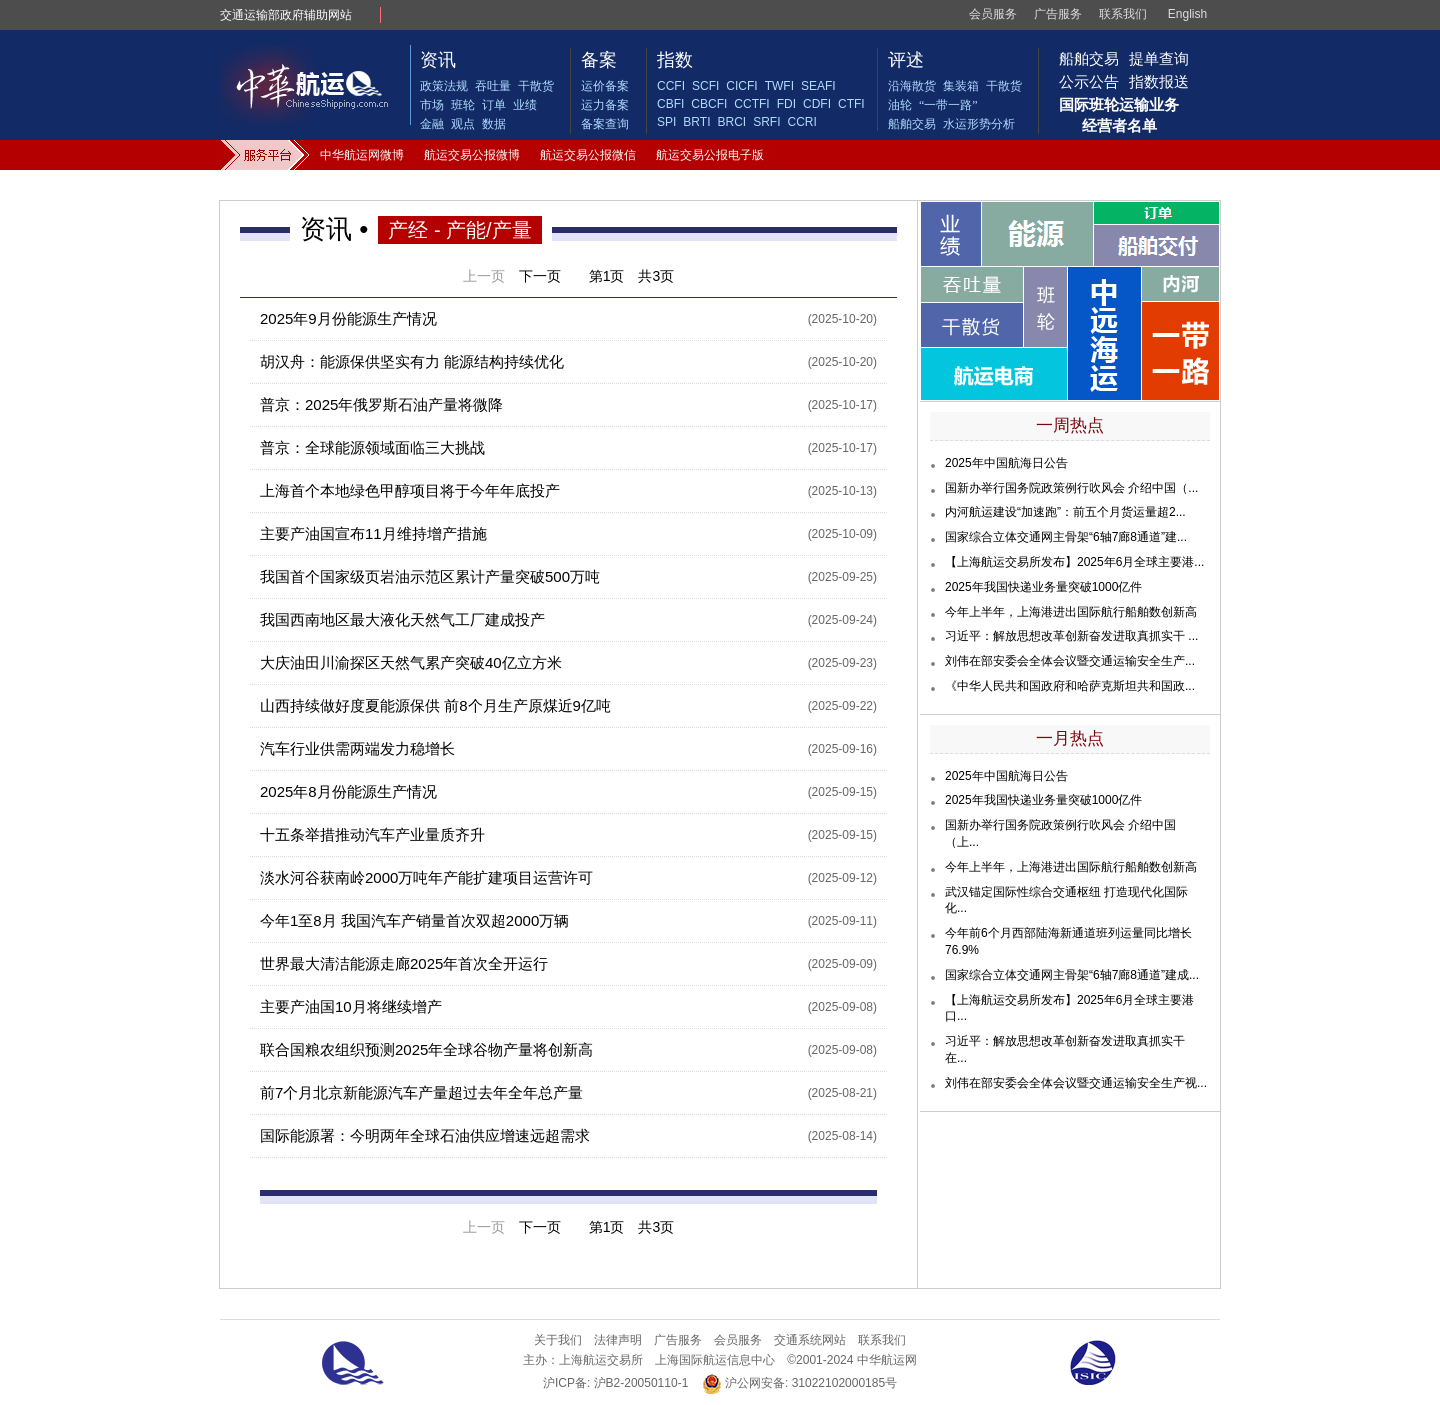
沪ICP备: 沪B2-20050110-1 (615, 1383)
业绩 (525, 105)
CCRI (801, 122)
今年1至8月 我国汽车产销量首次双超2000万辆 (414, 920)
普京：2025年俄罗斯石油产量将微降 (381, 404)
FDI (786, 104)
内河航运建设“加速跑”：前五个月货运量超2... (1065, 512)
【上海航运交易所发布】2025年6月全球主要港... (1074, 562)
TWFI (779, 86)
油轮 (900, 105)
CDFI (817, 104)
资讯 (438, 60)
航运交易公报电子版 (710, 155)
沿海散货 (912, 86)
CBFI (670, 104)
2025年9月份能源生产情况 (348, 318)
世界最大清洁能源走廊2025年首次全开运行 (404, 963)
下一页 (540, 276)
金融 (432, 124)
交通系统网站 (810, 1340)
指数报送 (1159, 81)
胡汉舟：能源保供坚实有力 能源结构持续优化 (412, 361)
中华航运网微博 (362, 155)
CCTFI (751, 104)
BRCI (731, 122)
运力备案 (605, 105)
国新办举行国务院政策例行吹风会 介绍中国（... (1071, 488)
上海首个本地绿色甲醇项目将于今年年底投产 (410, 490)
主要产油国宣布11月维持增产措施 (373, 533)
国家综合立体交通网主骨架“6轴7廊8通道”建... (1066, 537)
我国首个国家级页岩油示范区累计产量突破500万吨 (430, 576)
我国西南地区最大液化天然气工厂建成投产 (402, 619)
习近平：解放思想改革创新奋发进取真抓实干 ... (1071, 636)
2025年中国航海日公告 (1006, 463)
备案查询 (605, 124)
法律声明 (618, 1340)
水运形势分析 (979, 124)
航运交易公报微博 (472, 155)
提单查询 (1159, 58)
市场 (432, 105)
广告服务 (1058, 14)
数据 (494, 124)
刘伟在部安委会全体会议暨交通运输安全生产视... (1076, 1083)
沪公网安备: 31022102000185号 (799, 1383)
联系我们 (1123, 14)
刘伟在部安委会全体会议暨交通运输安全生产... (1070, 661)
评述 (906, 60)
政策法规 (444, 86)
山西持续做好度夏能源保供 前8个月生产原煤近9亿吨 (435, 705)
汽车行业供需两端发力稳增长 (357, 748)
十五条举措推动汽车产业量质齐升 (372, 834)
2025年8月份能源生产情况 (348, 791)
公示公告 (1089, 81)
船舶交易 (912, 124)
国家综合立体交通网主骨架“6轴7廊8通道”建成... (1072, 975)
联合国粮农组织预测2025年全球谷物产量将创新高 (426, 1049)
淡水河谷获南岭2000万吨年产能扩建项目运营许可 (426, 877)
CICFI (741, 86)
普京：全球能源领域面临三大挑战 (372, 447)
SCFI (705, 86)
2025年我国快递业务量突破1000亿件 (1043, 587)
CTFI (851, 104)
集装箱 (961, 86)
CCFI (671, 86)
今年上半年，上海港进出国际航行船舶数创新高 (1071, 612)
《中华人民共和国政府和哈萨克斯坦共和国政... (1070, 686)
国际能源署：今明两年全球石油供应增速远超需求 (425, 1135)
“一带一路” (948, 105)
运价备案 (605, 86)
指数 (675, 60)
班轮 (463, 105)
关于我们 (558, 1340)
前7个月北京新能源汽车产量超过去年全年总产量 (421, 1092)
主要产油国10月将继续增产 (351, 1006)
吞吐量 (493, 86)
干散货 (536, 86)
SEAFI (818, 86)
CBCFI (709, 104)
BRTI (696, 122)
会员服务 (993, 14)
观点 (463, 124)
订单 (494, 105)
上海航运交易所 (601, 1360)
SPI (666, 122)
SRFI (766, 122)
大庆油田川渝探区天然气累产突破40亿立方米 (411, 662)
